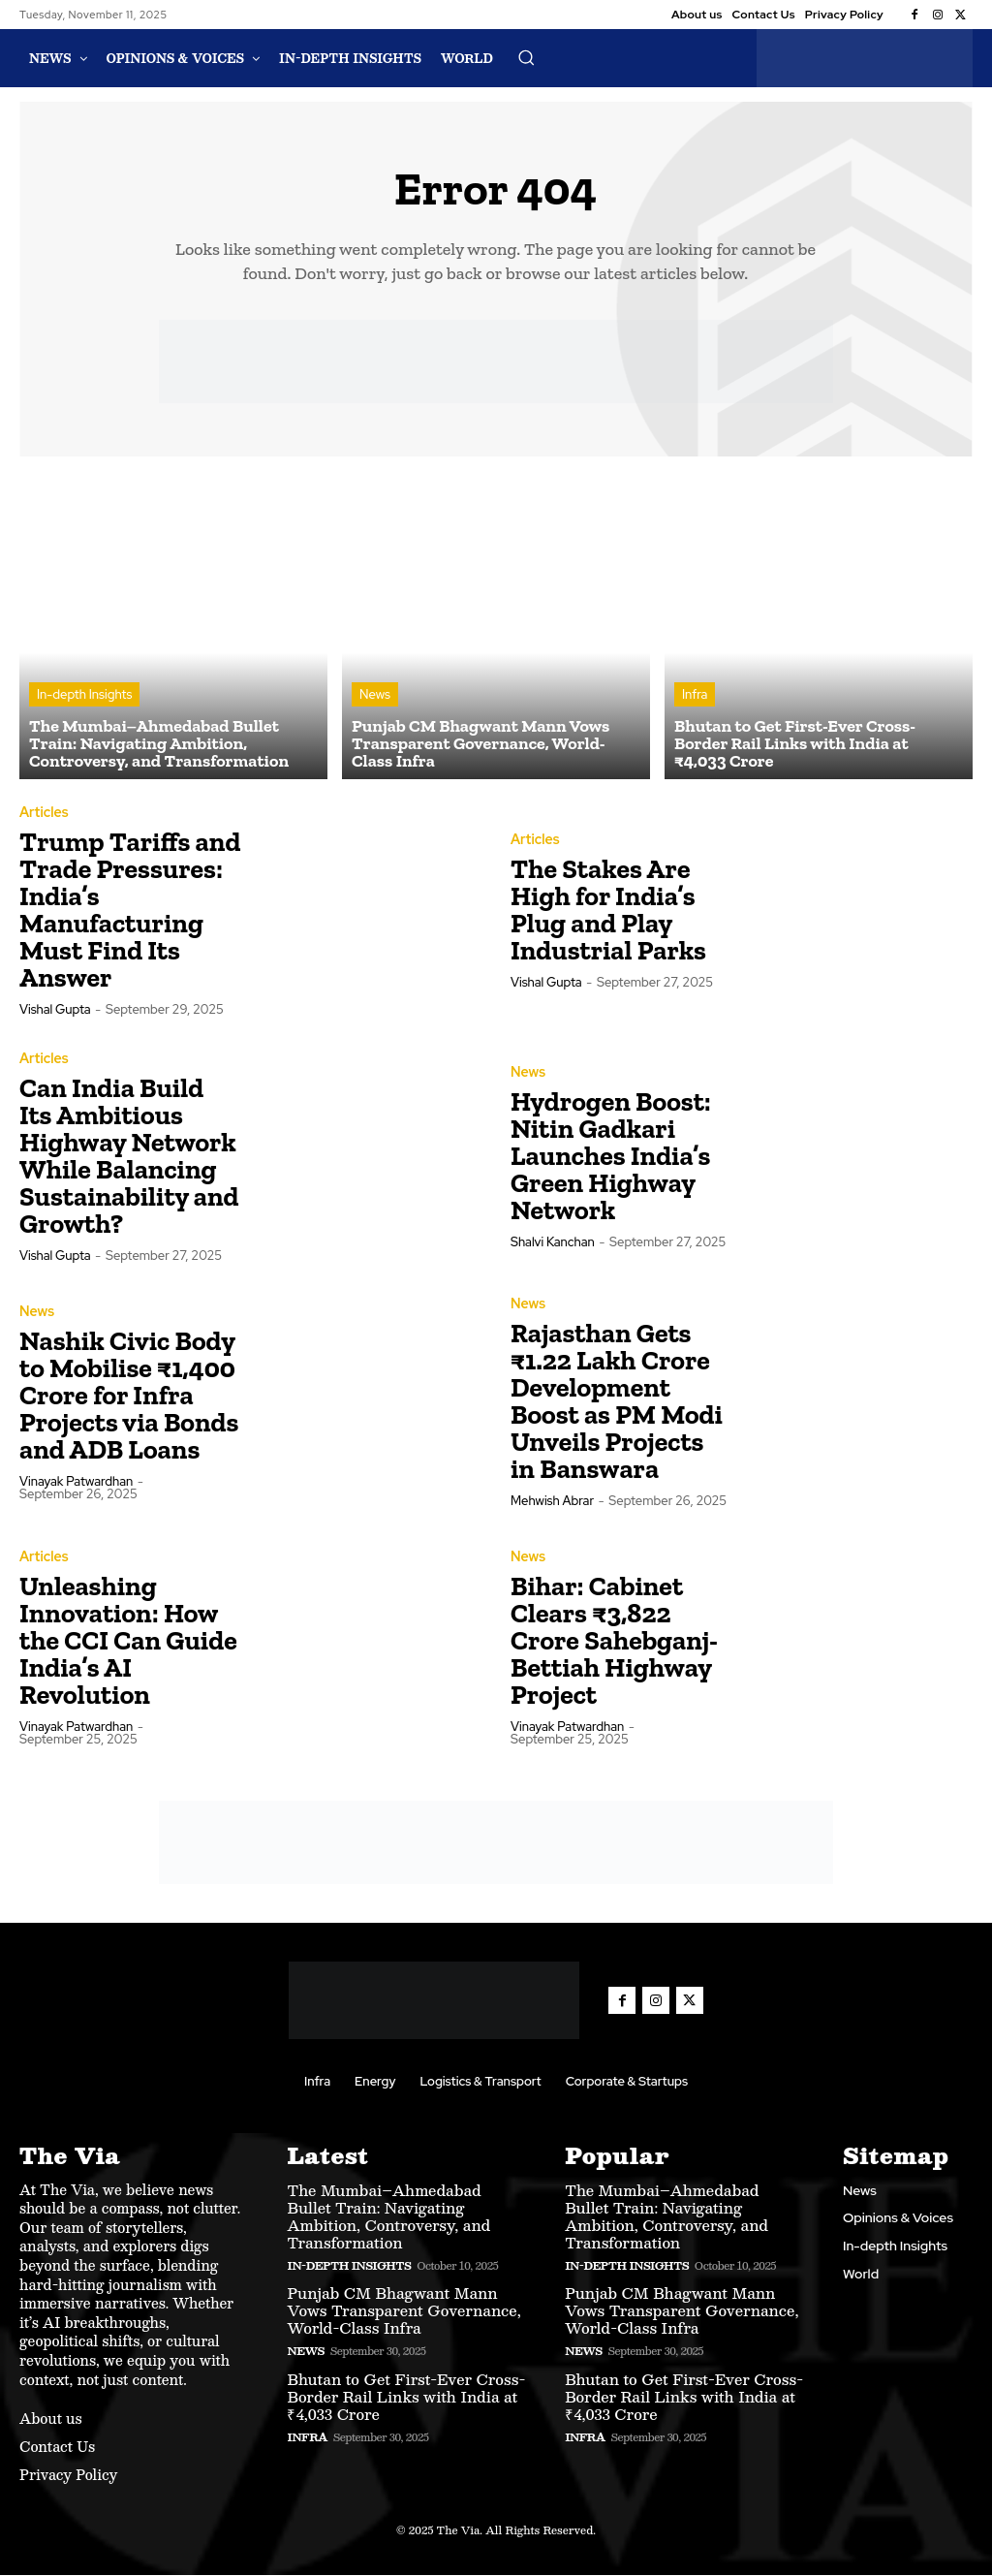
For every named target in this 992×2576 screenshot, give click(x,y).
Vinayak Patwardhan (76, 1483)
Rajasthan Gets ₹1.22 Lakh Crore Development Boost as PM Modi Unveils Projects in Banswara (617, 1403)
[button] (526, 57)
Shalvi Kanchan (553, 1244)
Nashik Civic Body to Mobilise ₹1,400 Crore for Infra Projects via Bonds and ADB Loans (128, 1397)
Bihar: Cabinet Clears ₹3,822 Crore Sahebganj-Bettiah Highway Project (614, 1642)
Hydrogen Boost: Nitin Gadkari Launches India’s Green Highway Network (611, 1157)
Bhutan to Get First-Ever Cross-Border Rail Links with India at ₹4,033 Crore (406, 2397)
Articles (43, 814)
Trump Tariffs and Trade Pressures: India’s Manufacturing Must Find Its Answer (129, 911)
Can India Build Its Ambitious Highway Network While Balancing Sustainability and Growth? (129, 1157)
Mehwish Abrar (552, 1502)
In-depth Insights (84, 696)
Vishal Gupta (55, 1011)
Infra (694, 696)
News (374, 696)
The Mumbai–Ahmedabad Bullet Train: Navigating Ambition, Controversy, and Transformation (388, 2217)
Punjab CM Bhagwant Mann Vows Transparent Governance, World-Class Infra (403, 2311)
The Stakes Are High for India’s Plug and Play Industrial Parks (611, 911)
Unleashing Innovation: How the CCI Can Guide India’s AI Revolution (128, 1642)
